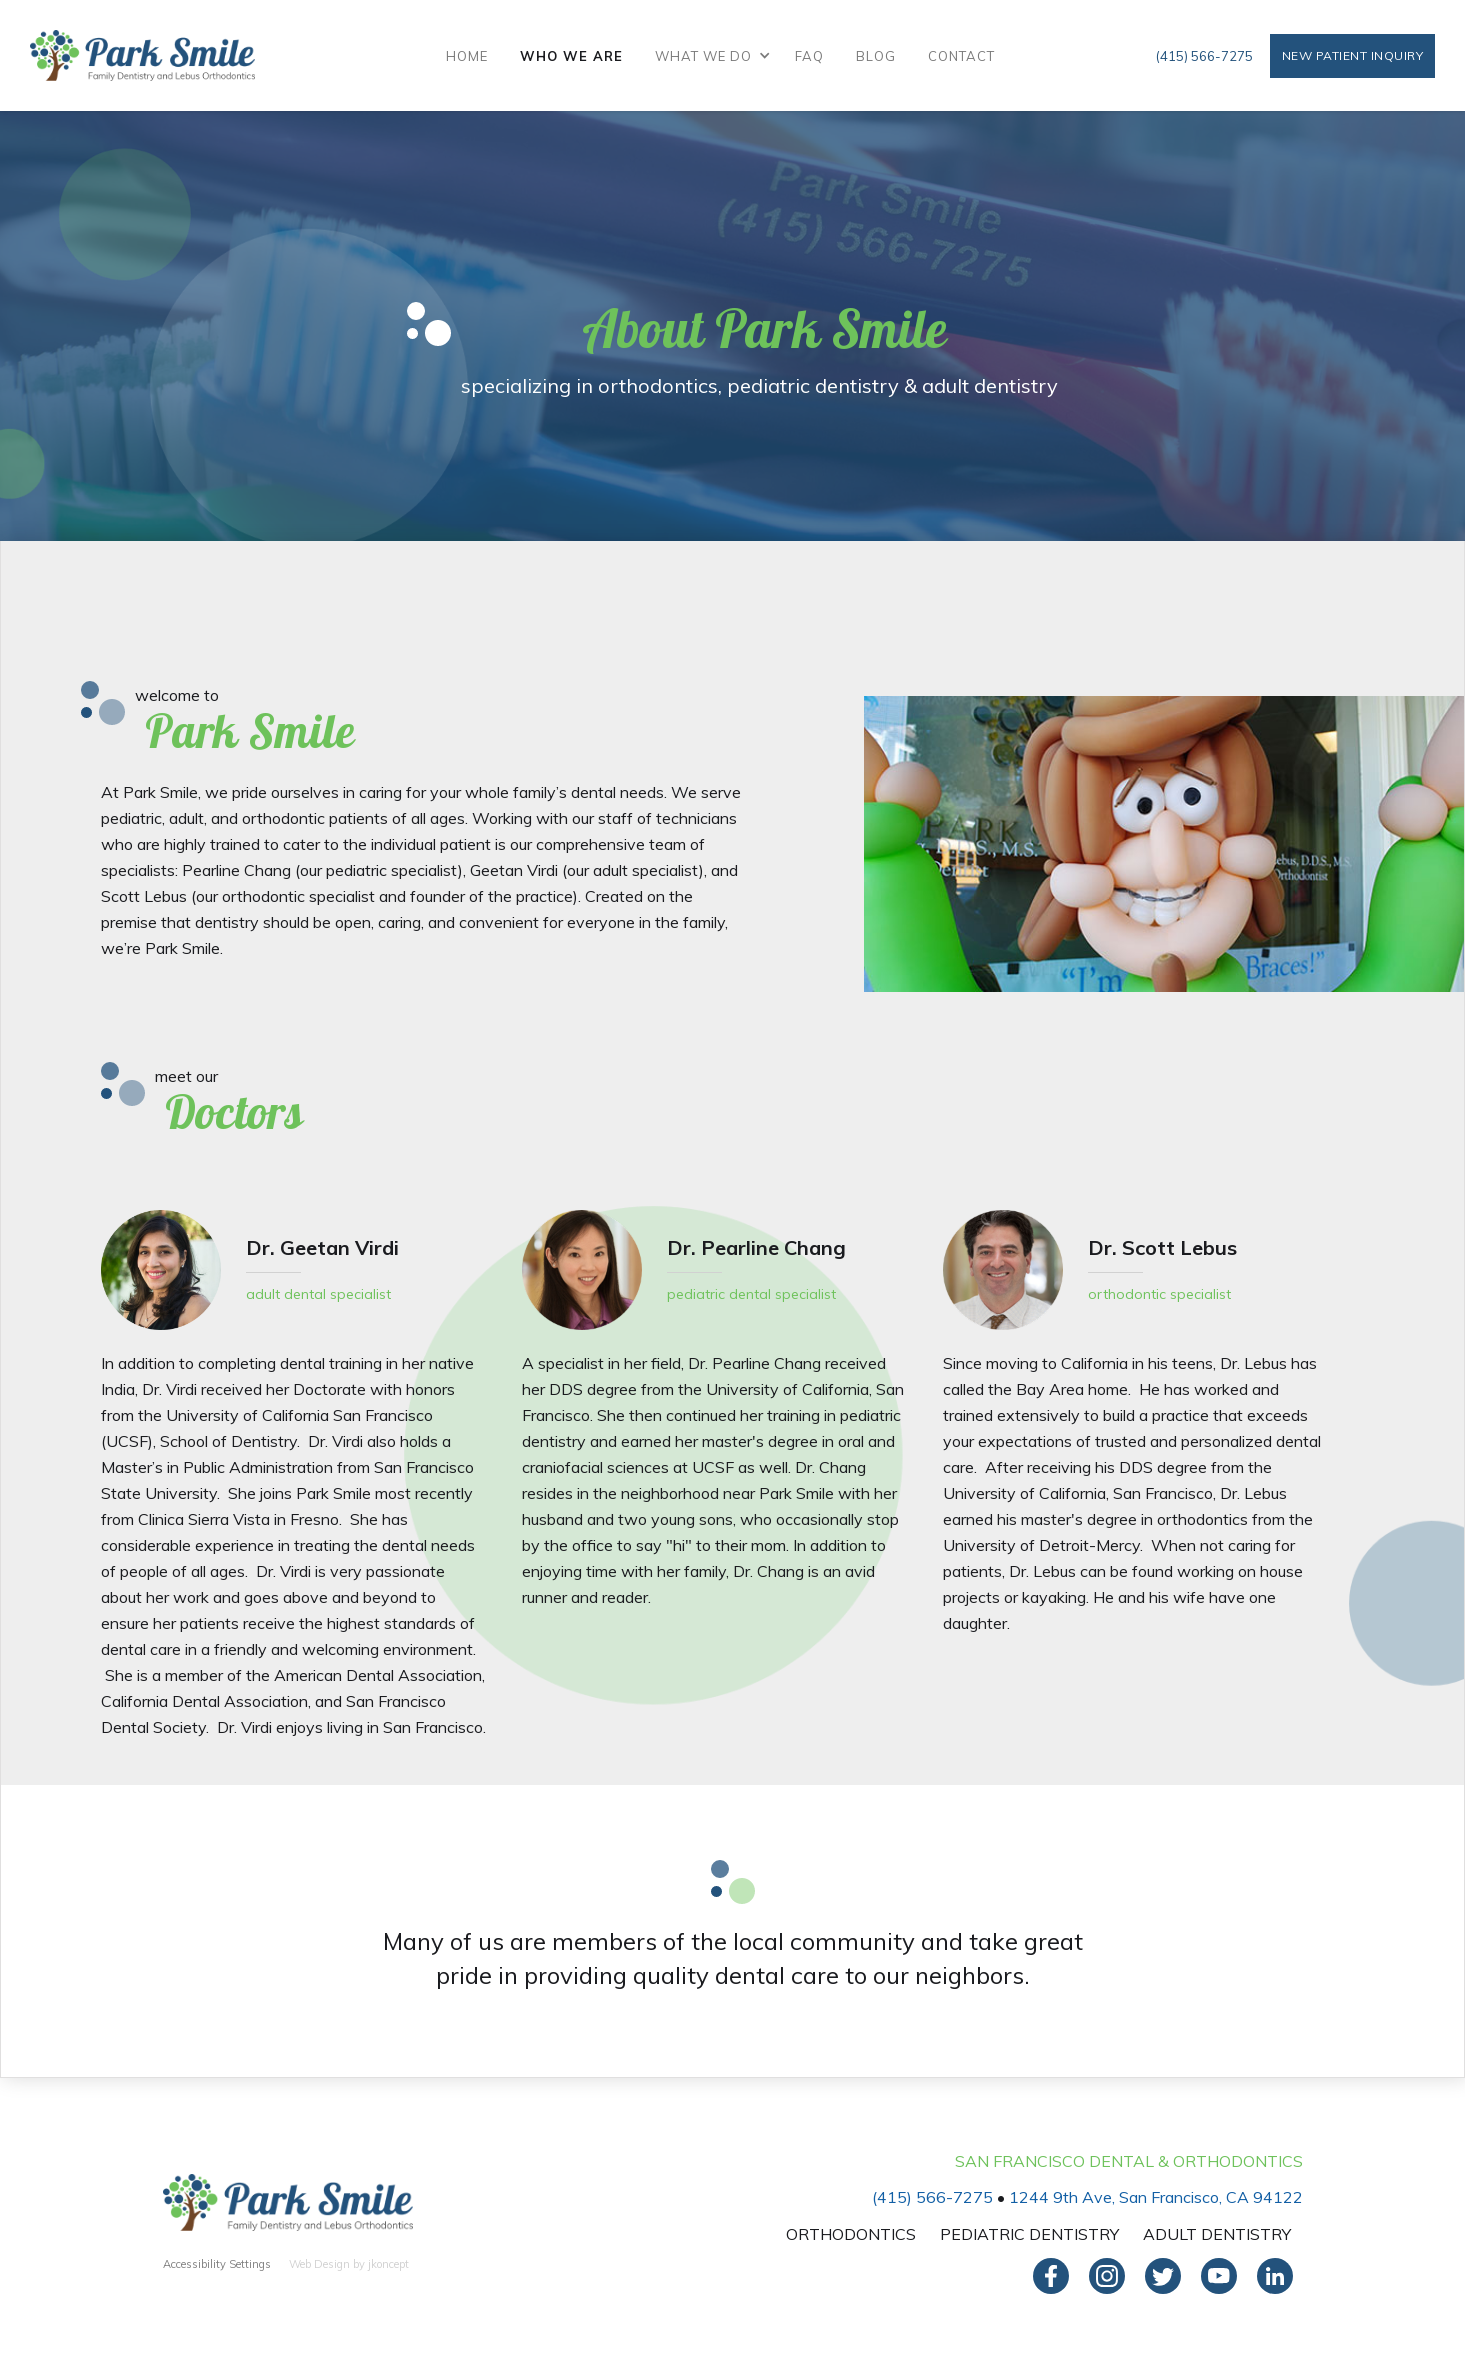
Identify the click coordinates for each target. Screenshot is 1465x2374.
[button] (709, 56)
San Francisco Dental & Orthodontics (1129, 2161)
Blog (876, 56)
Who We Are (571, 56)
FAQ (809, 56)
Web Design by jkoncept (349, 2264)
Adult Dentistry (1217, 2234)
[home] (142, 55)
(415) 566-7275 (1204, 56)
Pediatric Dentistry (1029, 2234)
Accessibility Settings (217, 2264)
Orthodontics (851, 2234)
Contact (961, 56)
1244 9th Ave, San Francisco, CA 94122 (1156, 2197)
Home (467, 56)
